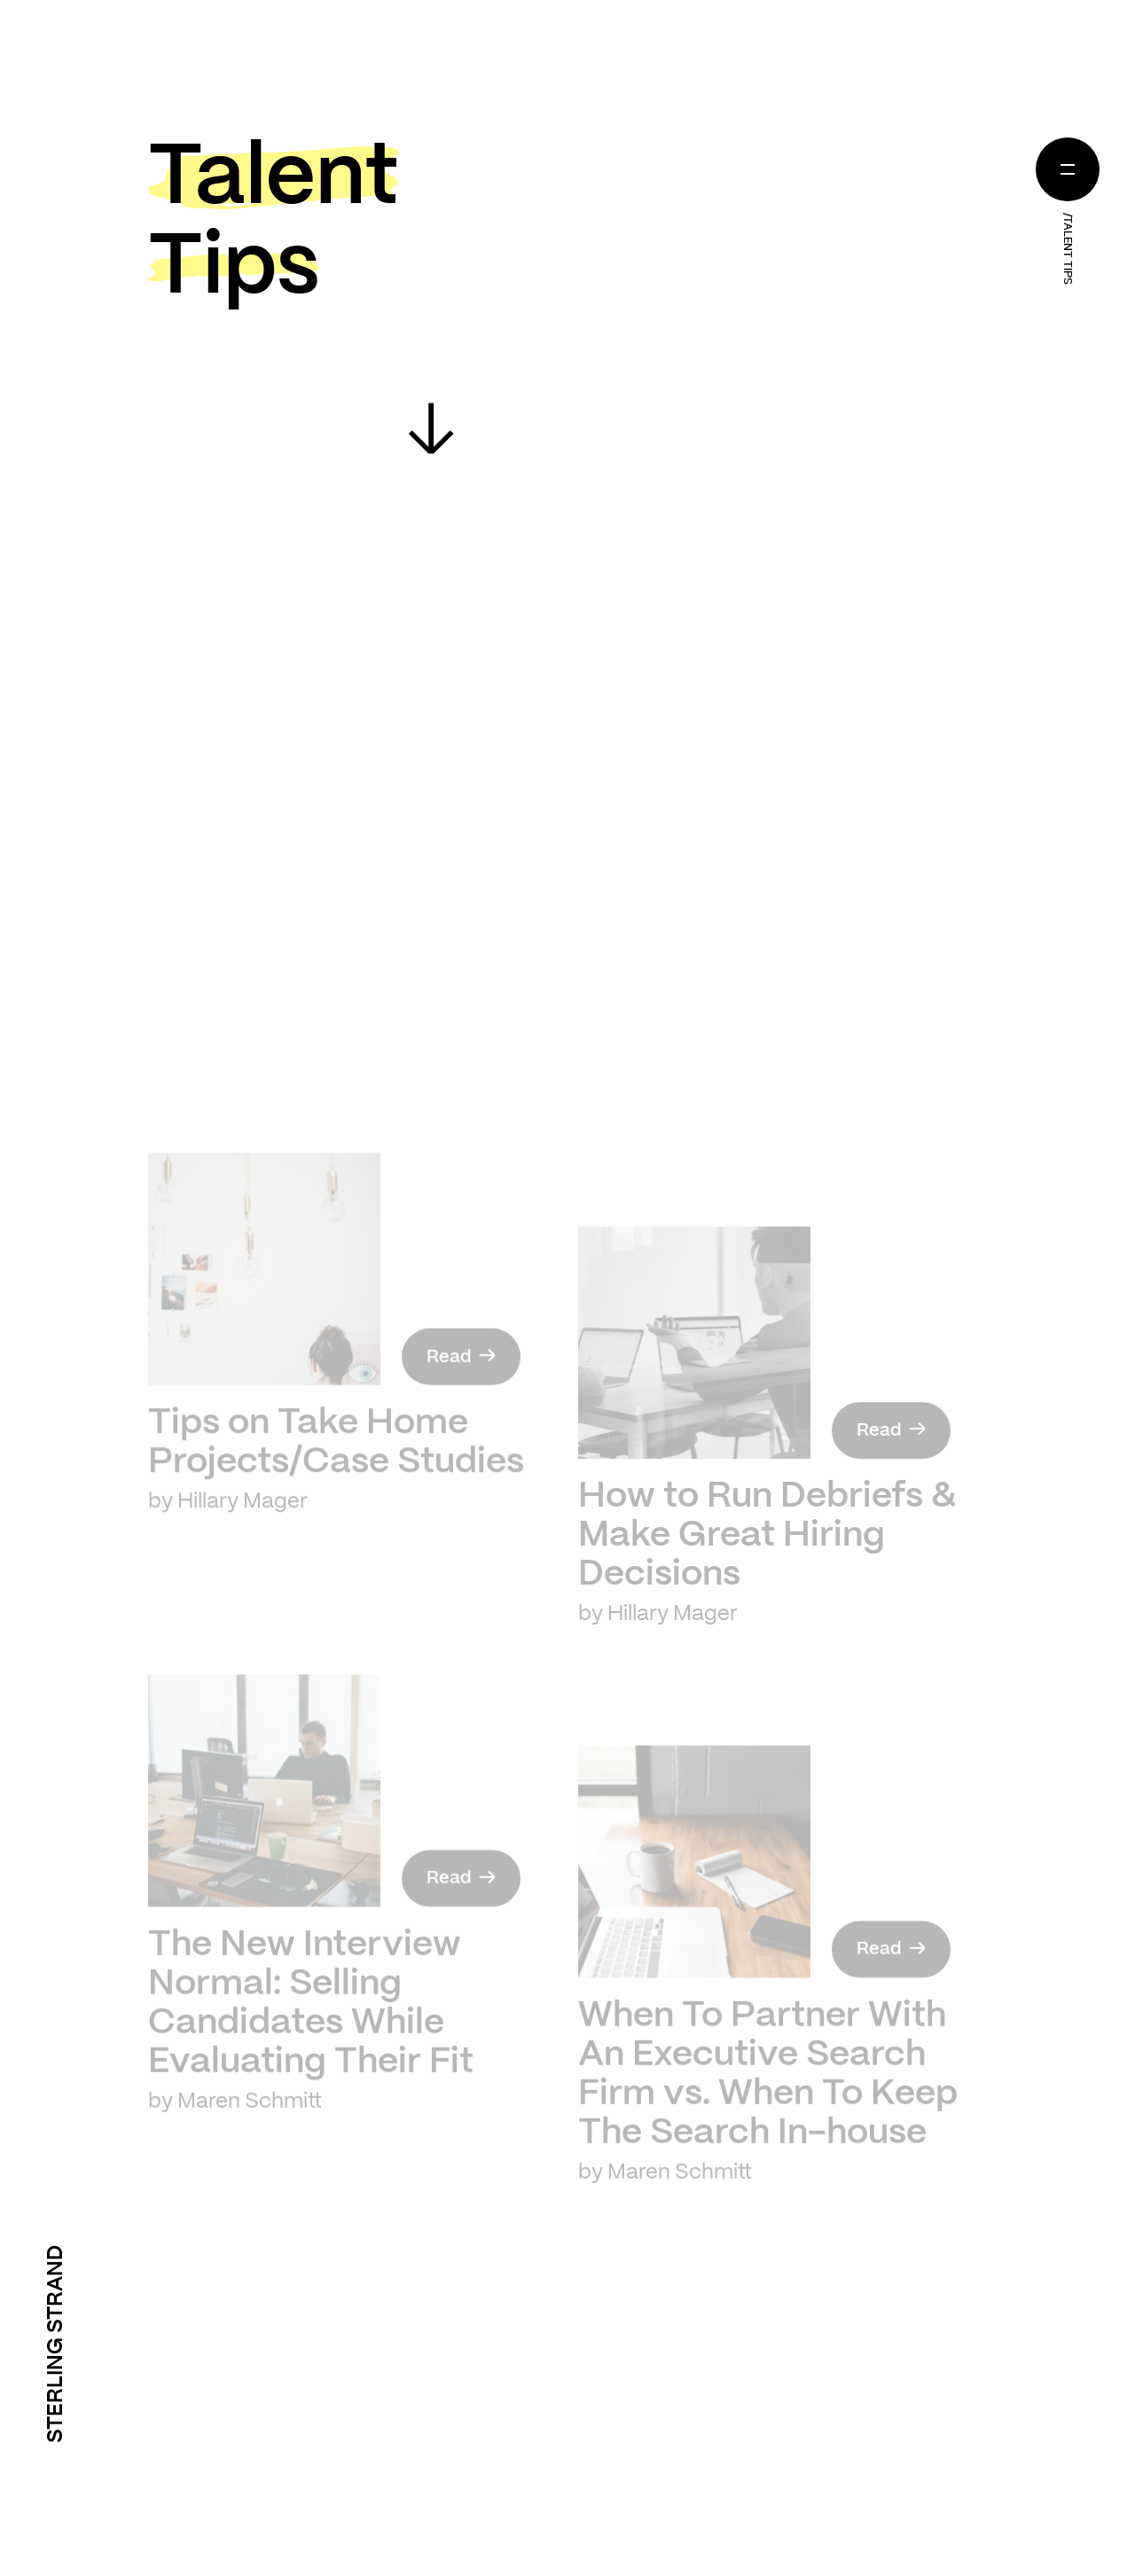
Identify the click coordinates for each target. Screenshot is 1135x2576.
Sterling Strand (56, 2344)
